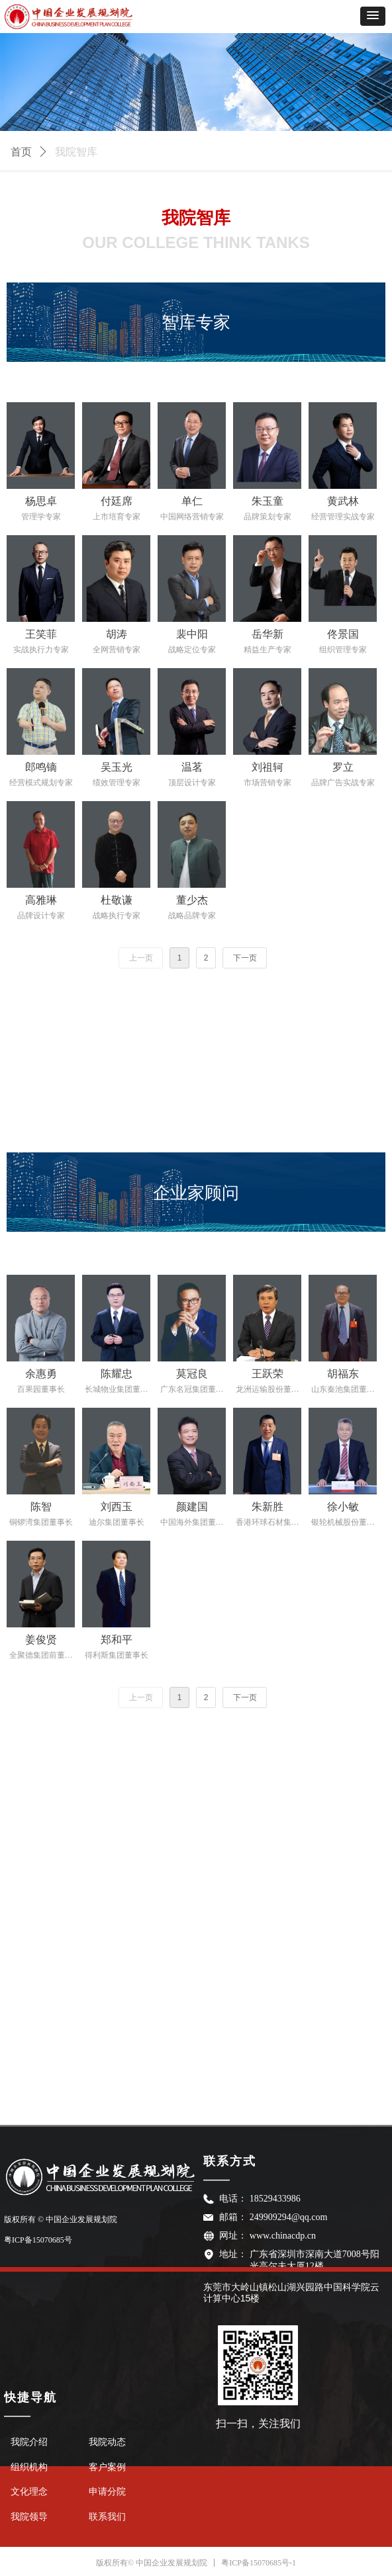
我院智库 (76, 151)
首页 (21, 151)
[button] (372, 16)
